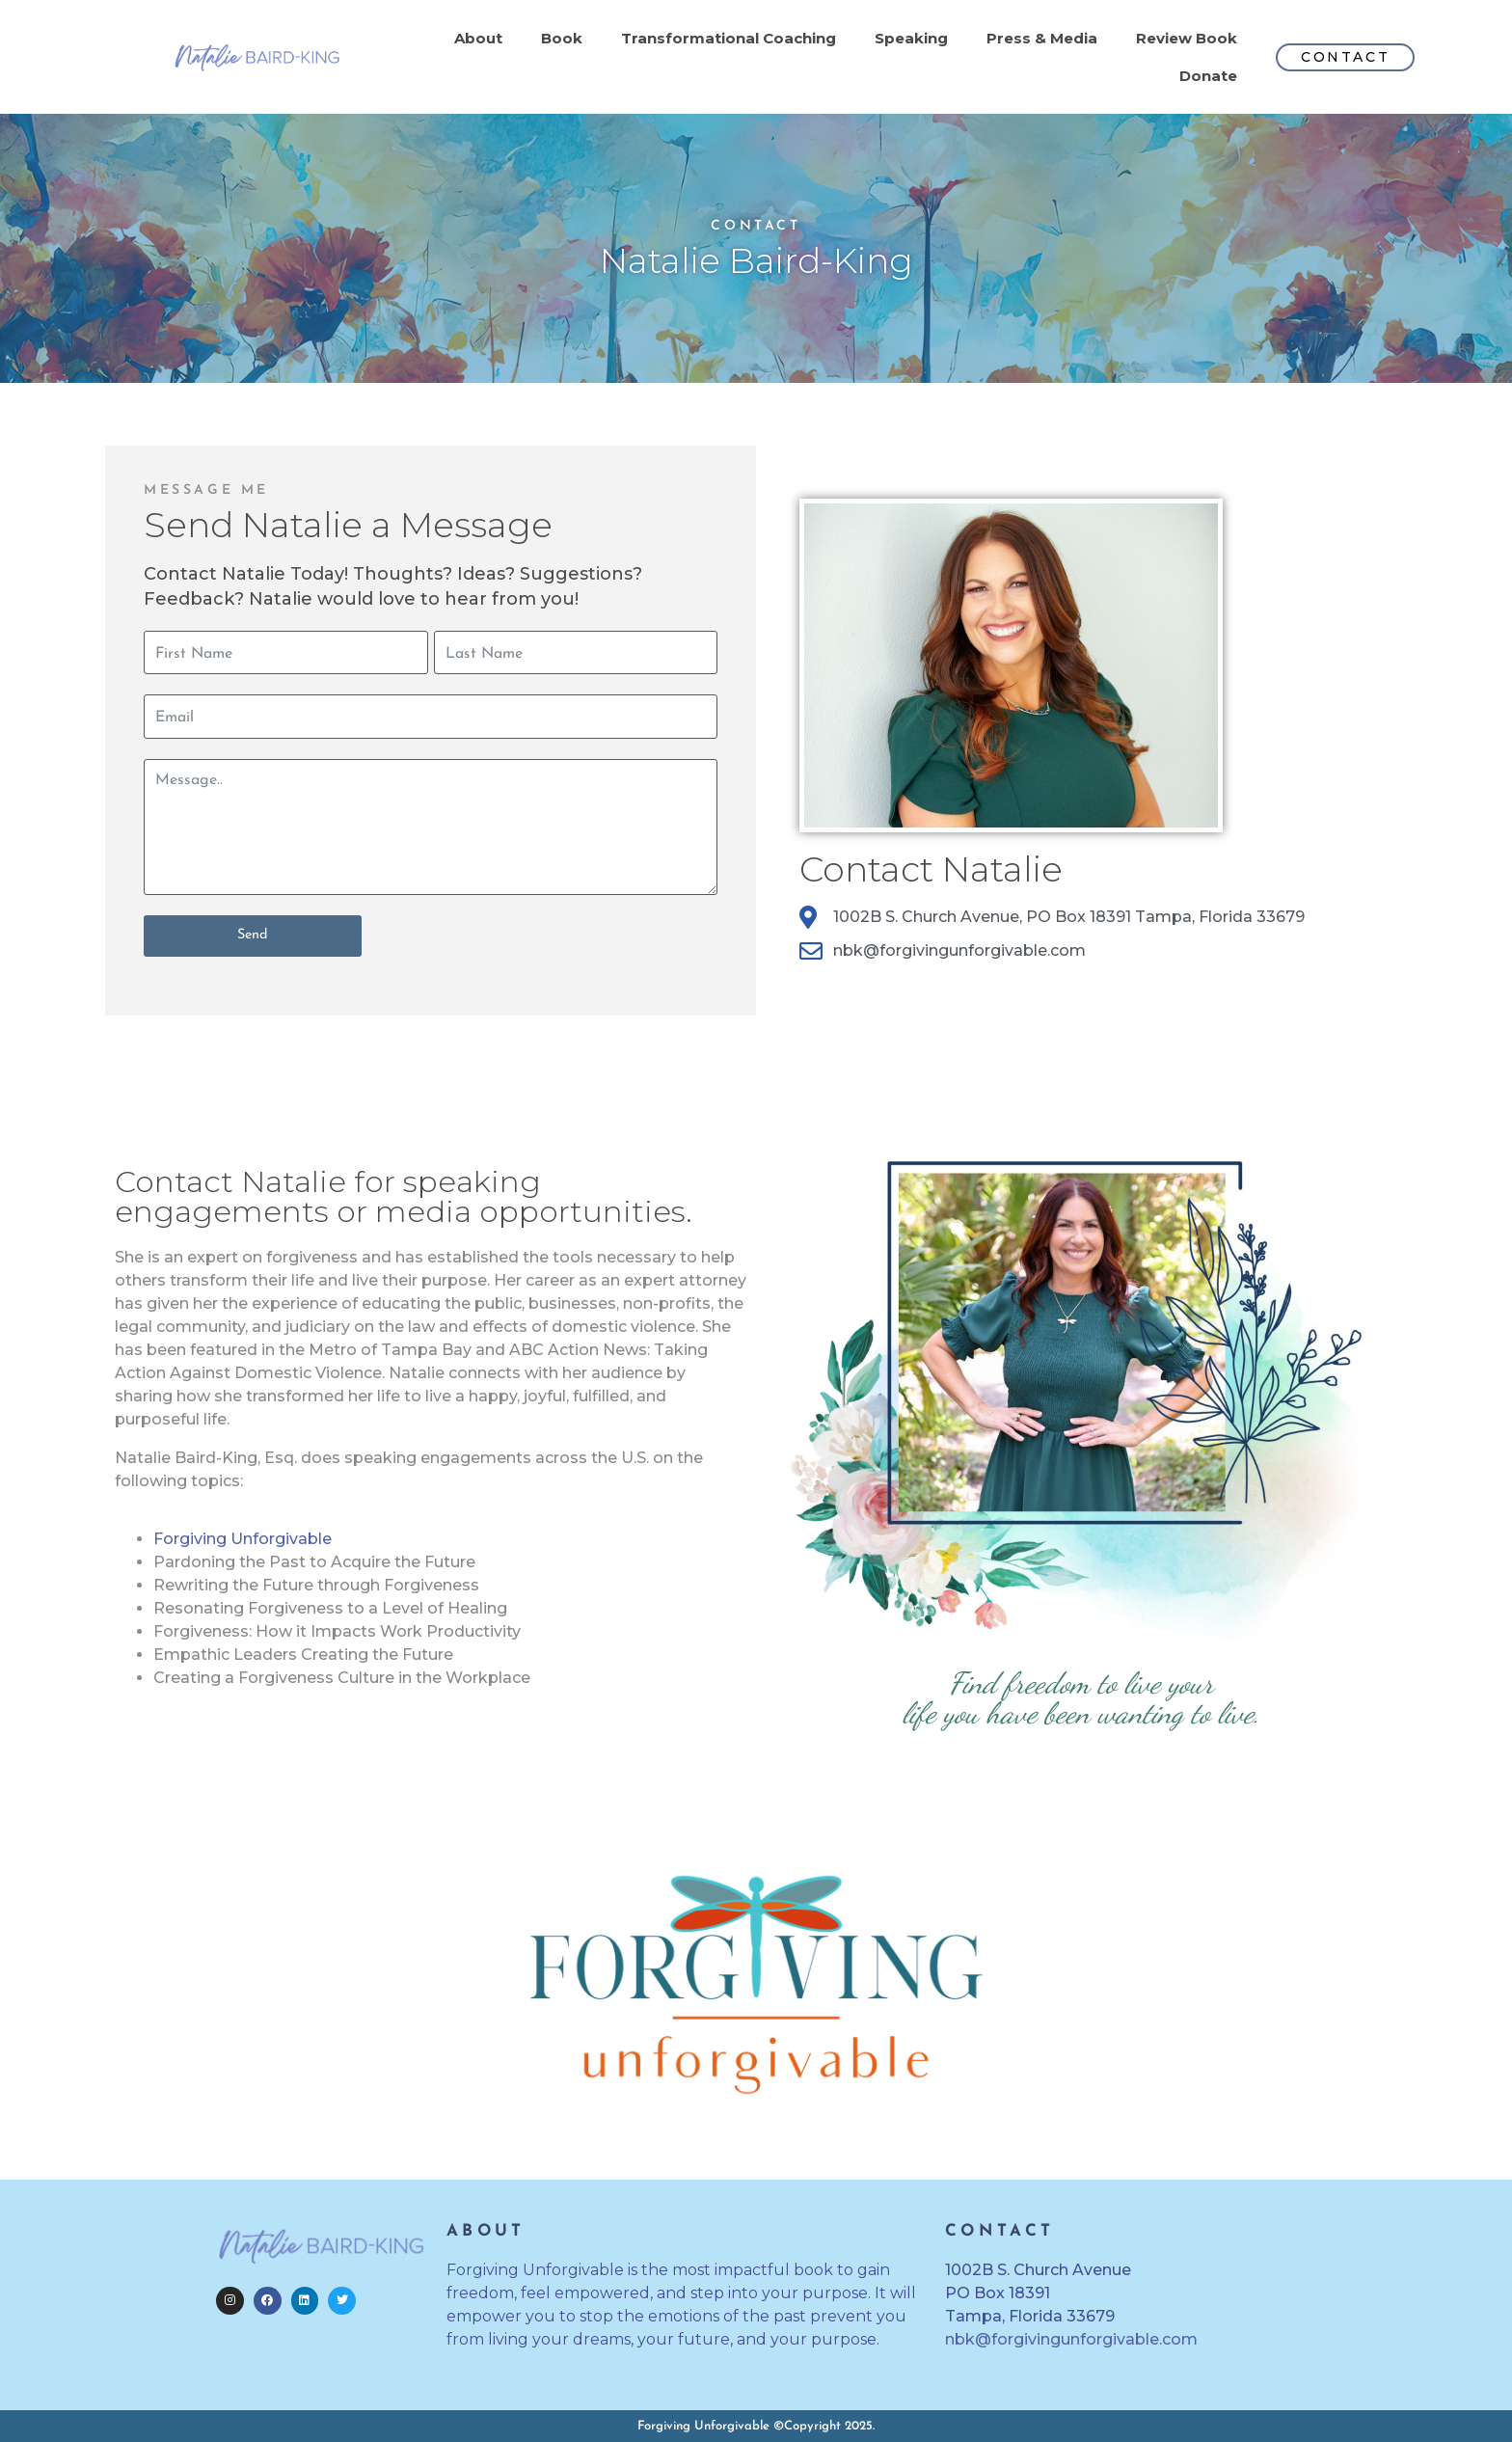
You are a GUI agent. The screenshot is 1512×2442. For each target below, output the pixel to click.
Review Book (1186, 38)
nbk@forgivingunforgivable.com (1071, 2339)
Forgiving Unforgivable (242, 1539)
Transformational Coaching (728, 38)
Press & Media (1041, 38)
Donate (1208, 76)
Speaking (911, 38)
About (478, 38)
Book (561, 38)
